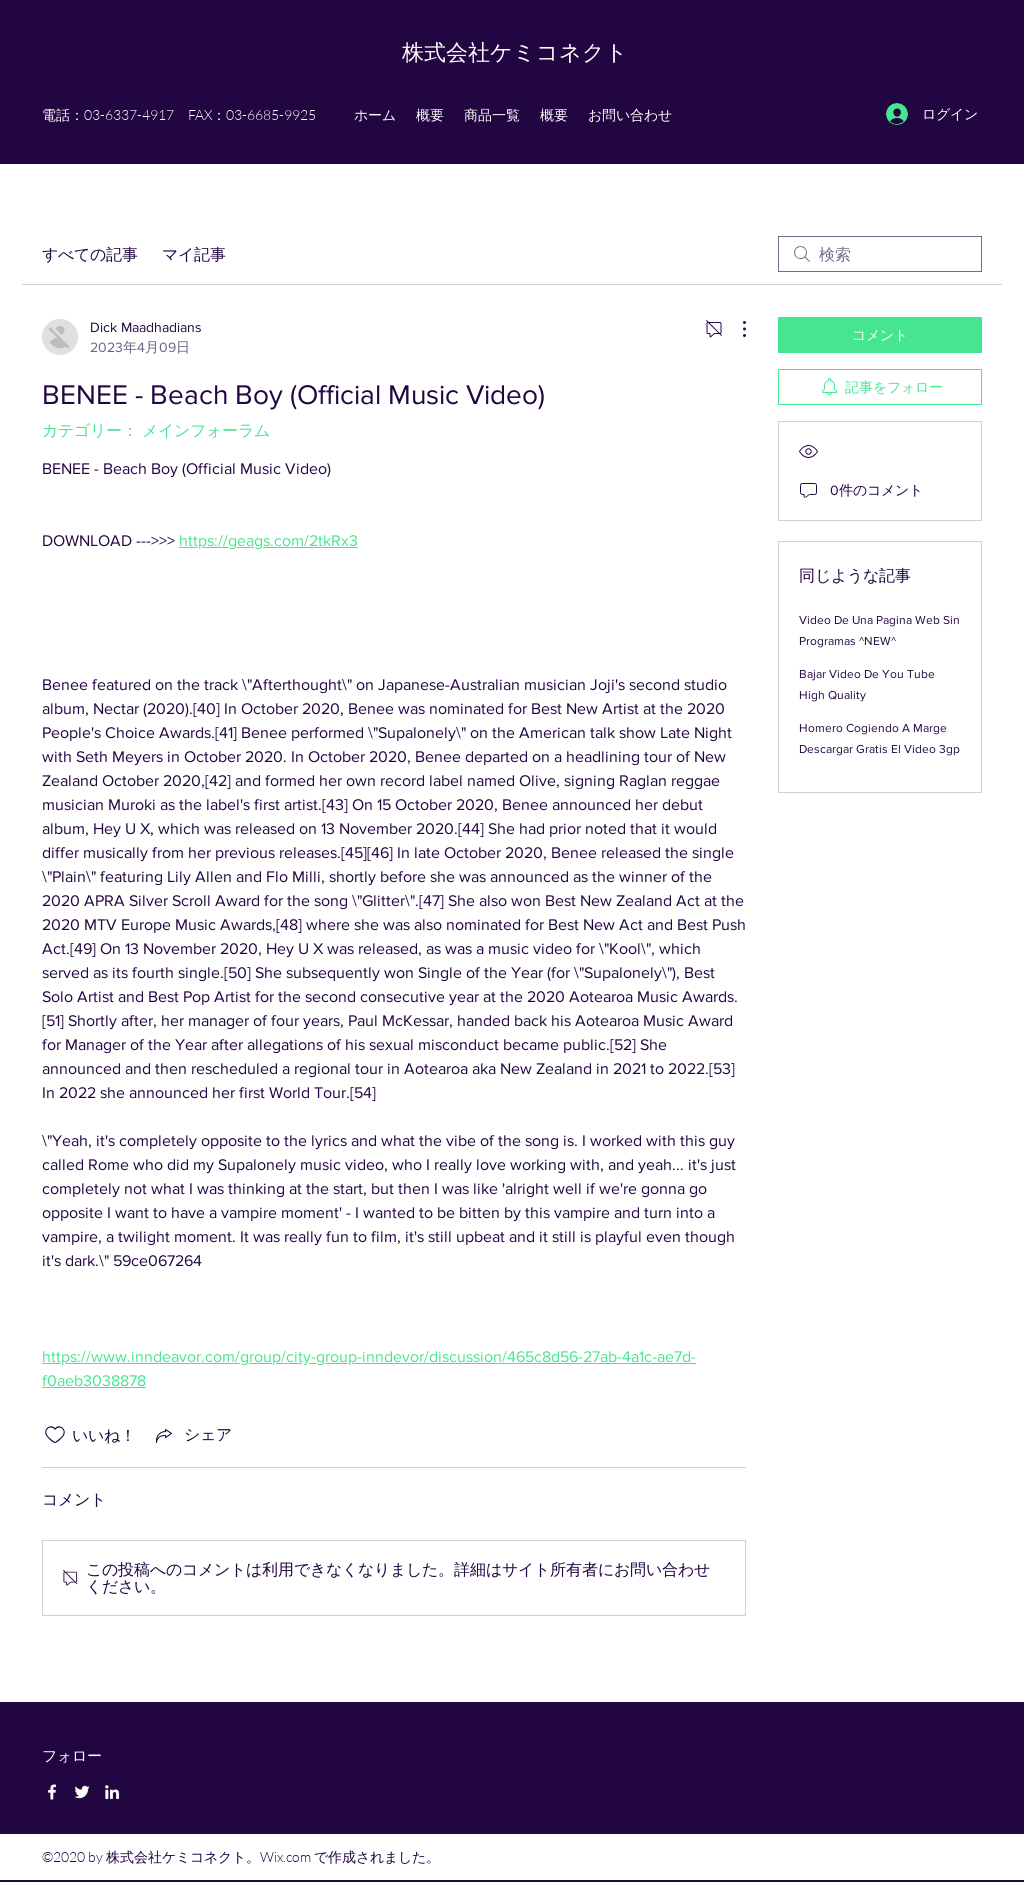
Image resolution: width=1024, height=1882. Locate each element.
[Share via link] (192, 1435)
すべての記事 (90, 254)
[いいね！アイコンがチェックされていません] (55, 1435)
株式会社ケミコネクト (515, 51)
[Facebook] (52, 1792)
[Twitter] (82, 1792)
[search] (880, 254)
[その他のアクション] (734, 329)
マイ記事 (194, 254)
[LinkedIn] (112, 1792)
